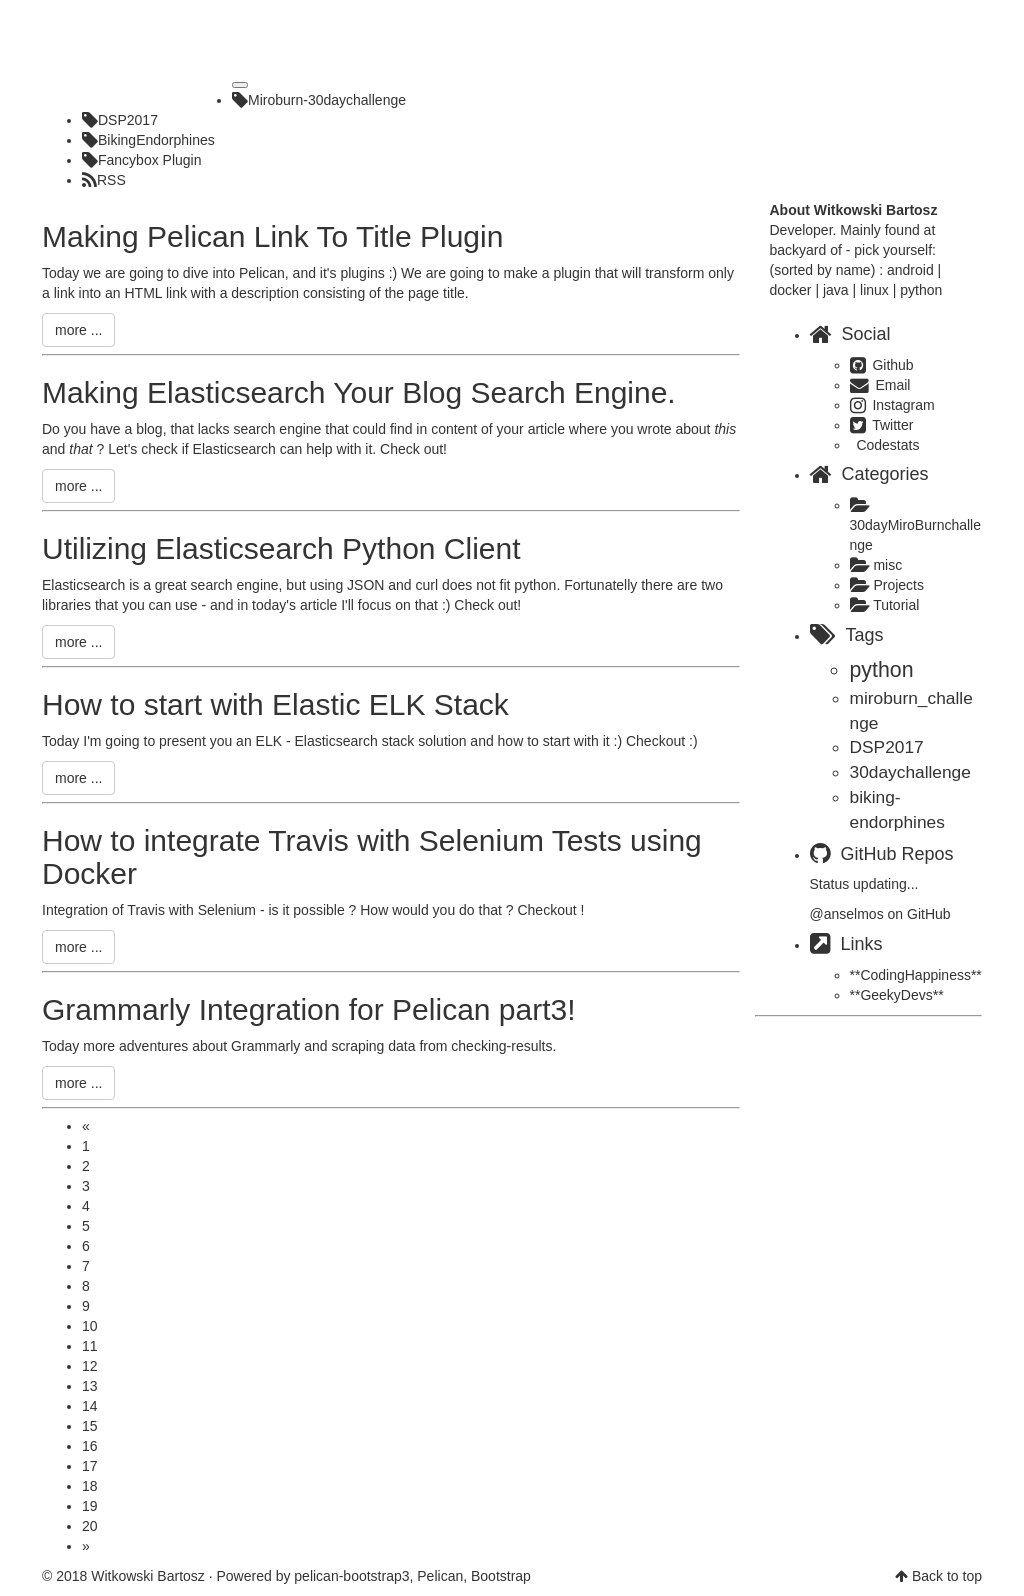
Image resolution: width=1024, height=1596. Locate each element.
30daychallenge (910, 772)
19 (90, 1506)
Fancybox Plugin (142, 160)
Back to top (947, 1576)
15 (90, 1426)
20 (90, 1526)
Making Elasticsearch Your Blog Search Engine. (359, 392)
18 (90, 1486)
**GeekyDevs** (897, 995)
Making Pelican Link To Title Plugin (272, 236)
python (882, 670)
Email (880, 385)
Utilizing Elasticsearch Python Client (281, 548)
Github (882, 365)
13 (90, 1386)
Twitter (882, 425)
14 (90, 1406)
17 (90, 1466)
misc (876, 565)
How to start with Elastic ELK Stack (275, 704)
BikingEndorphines (148, 140)
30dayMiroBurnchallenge (916, 526)
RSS (104, 180)
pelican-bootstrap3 (351, 1576)
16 (90, 1446)
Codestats (886, 445)
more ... (78, 330)
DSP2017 (120, 120)
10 (90, 1326)
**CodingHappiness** (916, 975)
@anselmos (847, 914)
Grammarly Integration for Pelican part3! (309, 1009)
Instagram (892, 405)
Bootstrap (501, 1576)
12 (90, 1366)
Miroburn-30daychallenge (319, 100)
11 (90, 1346)
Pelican (440, 1576)
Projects (887, 585)
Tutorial (885, 605)
